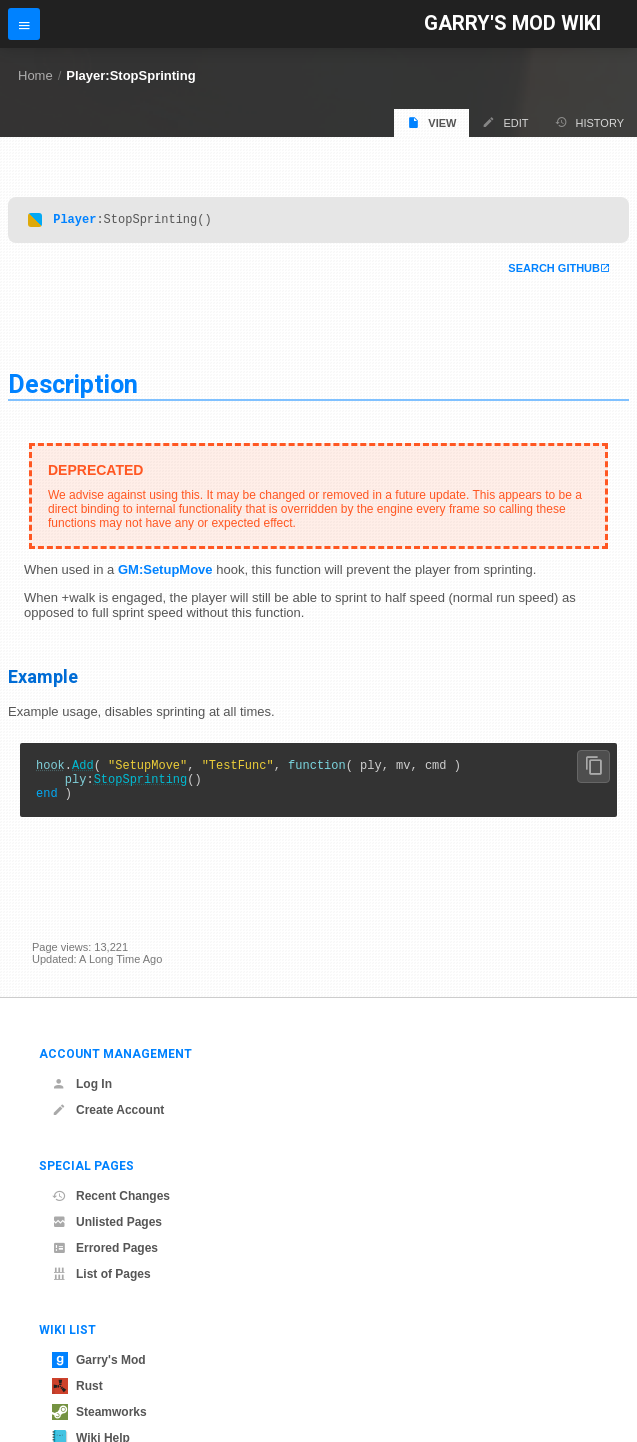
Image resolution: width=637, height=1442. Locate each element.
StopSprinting (141, 787)
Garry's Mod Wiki (512, 23)
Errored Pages (105, 1248)
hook (50, 770)
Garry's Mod (99, 1360)
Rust (77, 1386)
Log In (82, 1084)
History (590, 122)
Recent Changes (111, 1196)
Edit (505, 122)
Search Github (554, 271)
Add (83, 770)
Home (35, 75)
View (431, 122)
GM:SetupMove (165, 572)
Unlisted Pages (107, 1222)
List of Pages (101, 1274)
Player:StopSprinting (130, 75)
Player (74, 221)
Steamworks (99, 1412)
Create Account (108, 1110)
